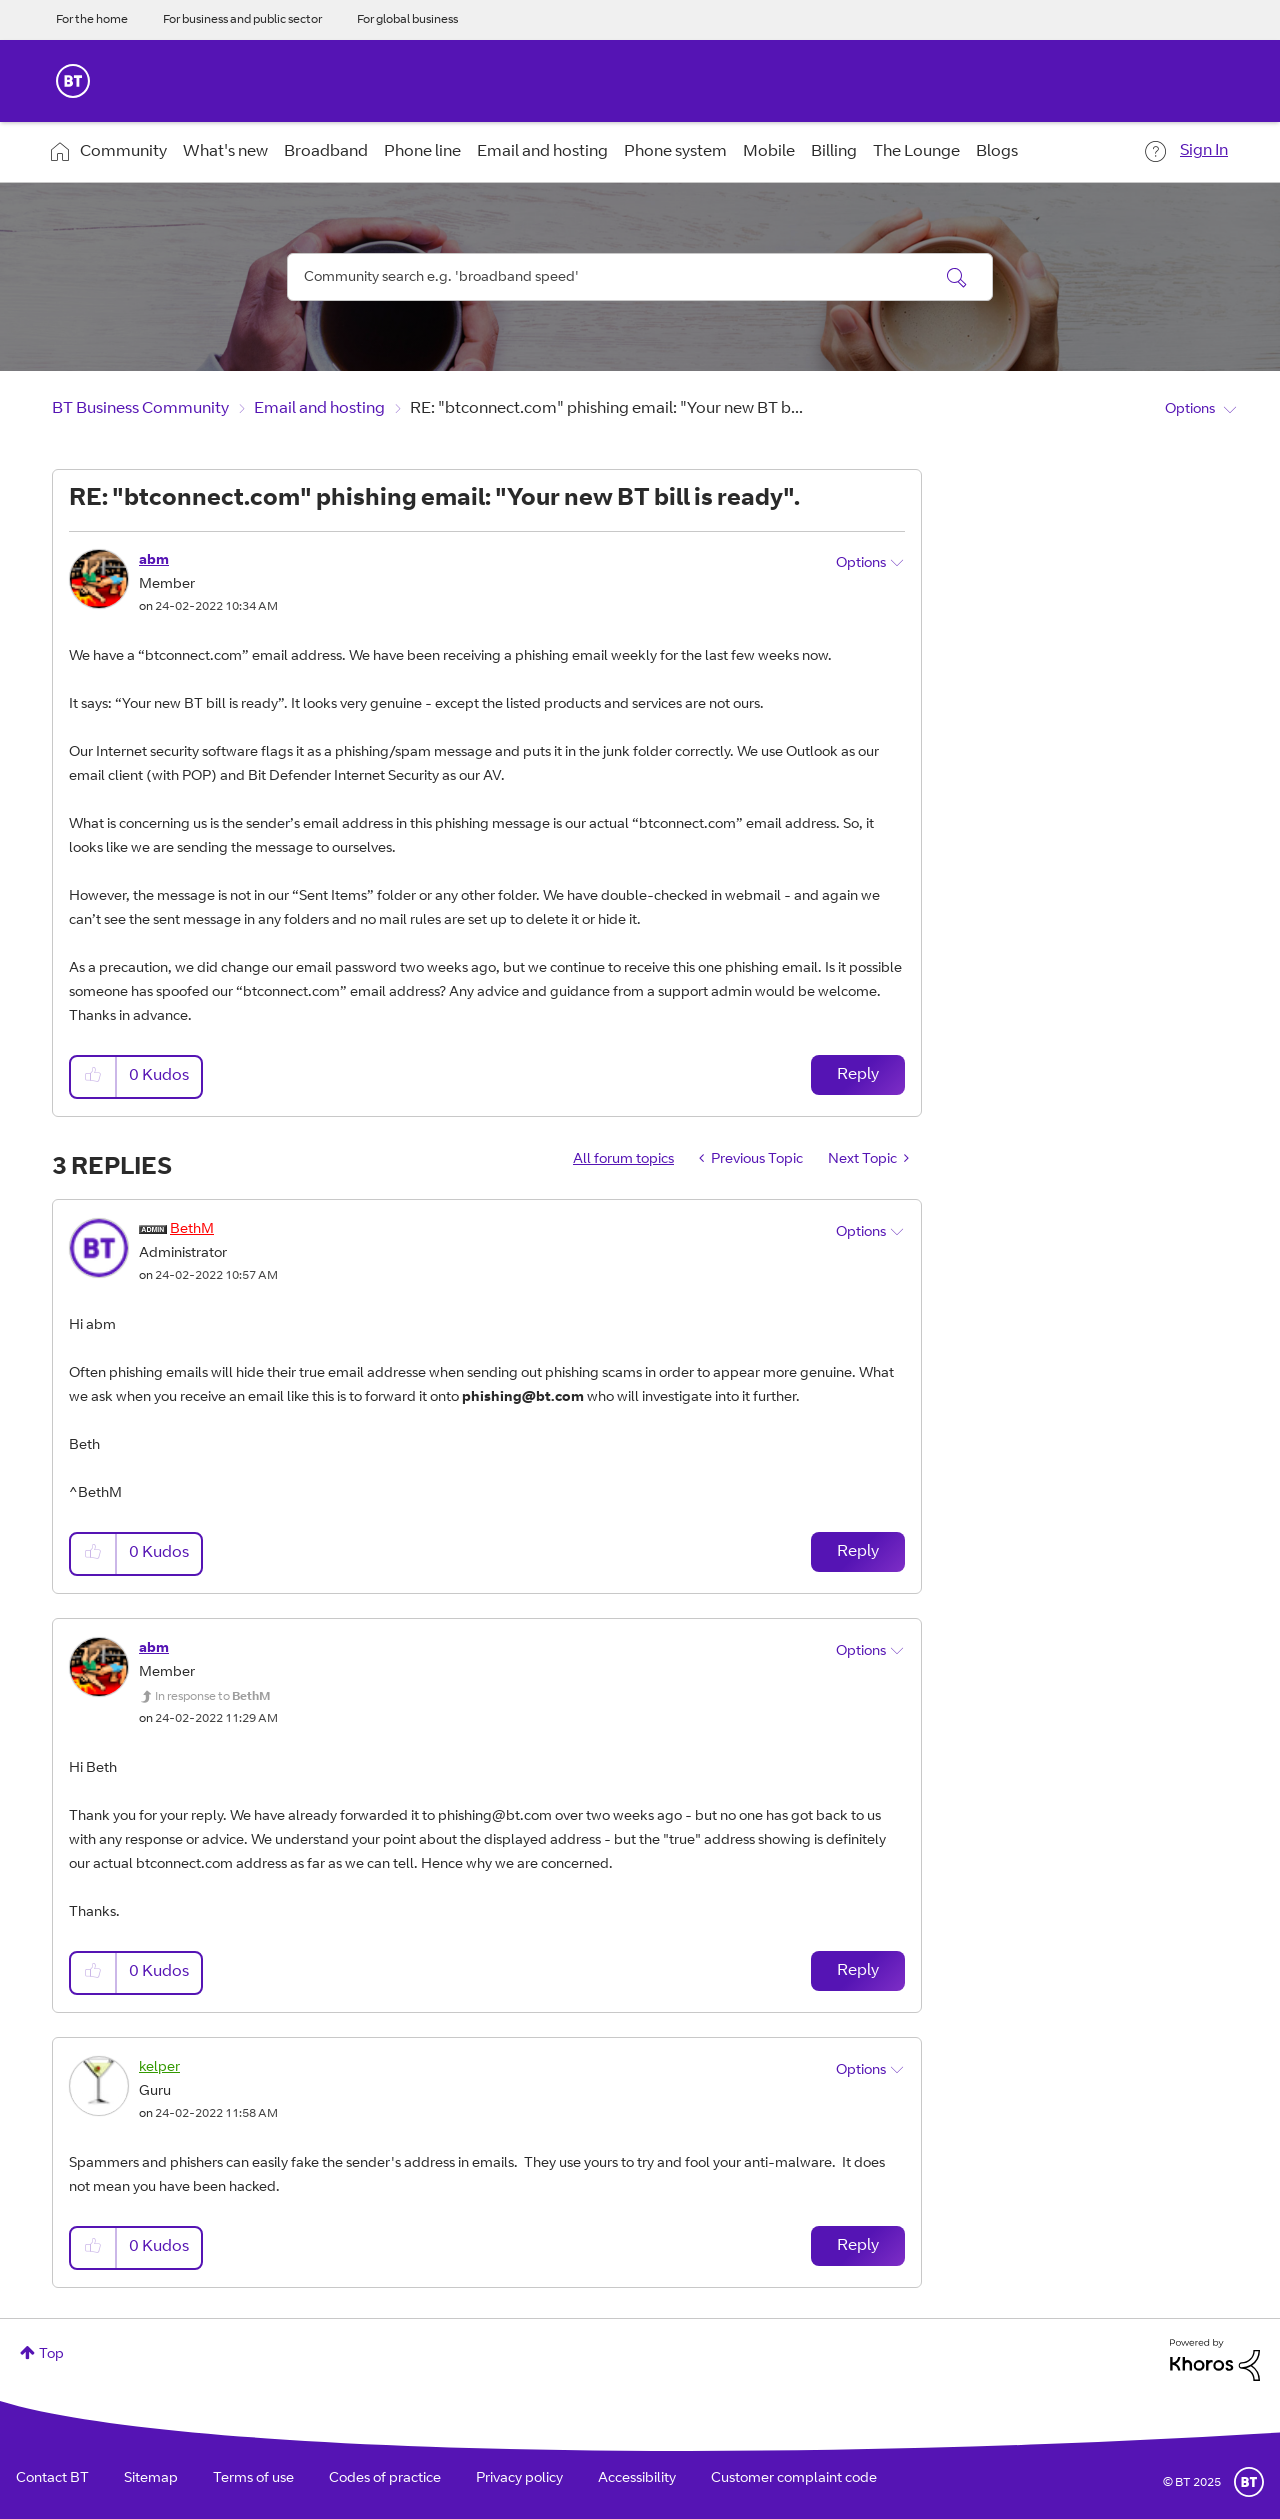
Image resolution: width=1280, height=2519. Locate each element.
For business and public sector (242, 20)
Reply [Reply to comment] (858, 1552)
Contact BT (52, 2479)
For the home (92, 20)
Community (123, 152)
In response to (212, 1697)
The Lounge (916, 152)
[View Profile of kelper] (159, 2068)
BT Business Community (140, 409)
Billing (834, 152)
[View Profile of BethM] (192, 1230)
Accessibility (637, 2479)
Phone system (675, 152)
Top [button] (51, 2355)
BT (1249, 2482)
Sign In (1204, 151)
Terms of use (253, 2479)
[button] (94, 1076)
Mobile (769, 152)
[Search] (640, 277)
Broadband (326, 152)
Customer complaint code (794, 2479)
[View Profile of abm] (154, 561)
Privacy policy (519, 2479)
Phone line (422, 152)
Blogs (997, 152)
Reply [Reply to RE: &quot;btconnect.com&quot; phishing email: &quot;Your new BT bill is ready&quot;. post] (858, 1075)
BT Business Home (73, 81)
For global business (407, 20)
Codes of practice (385, 2479)
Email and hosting (542, 152)
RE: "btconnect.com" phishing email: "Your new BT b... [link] (606, 409)
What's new (225, 152)
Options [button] (1190, 410)
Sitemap (151, 2479)
